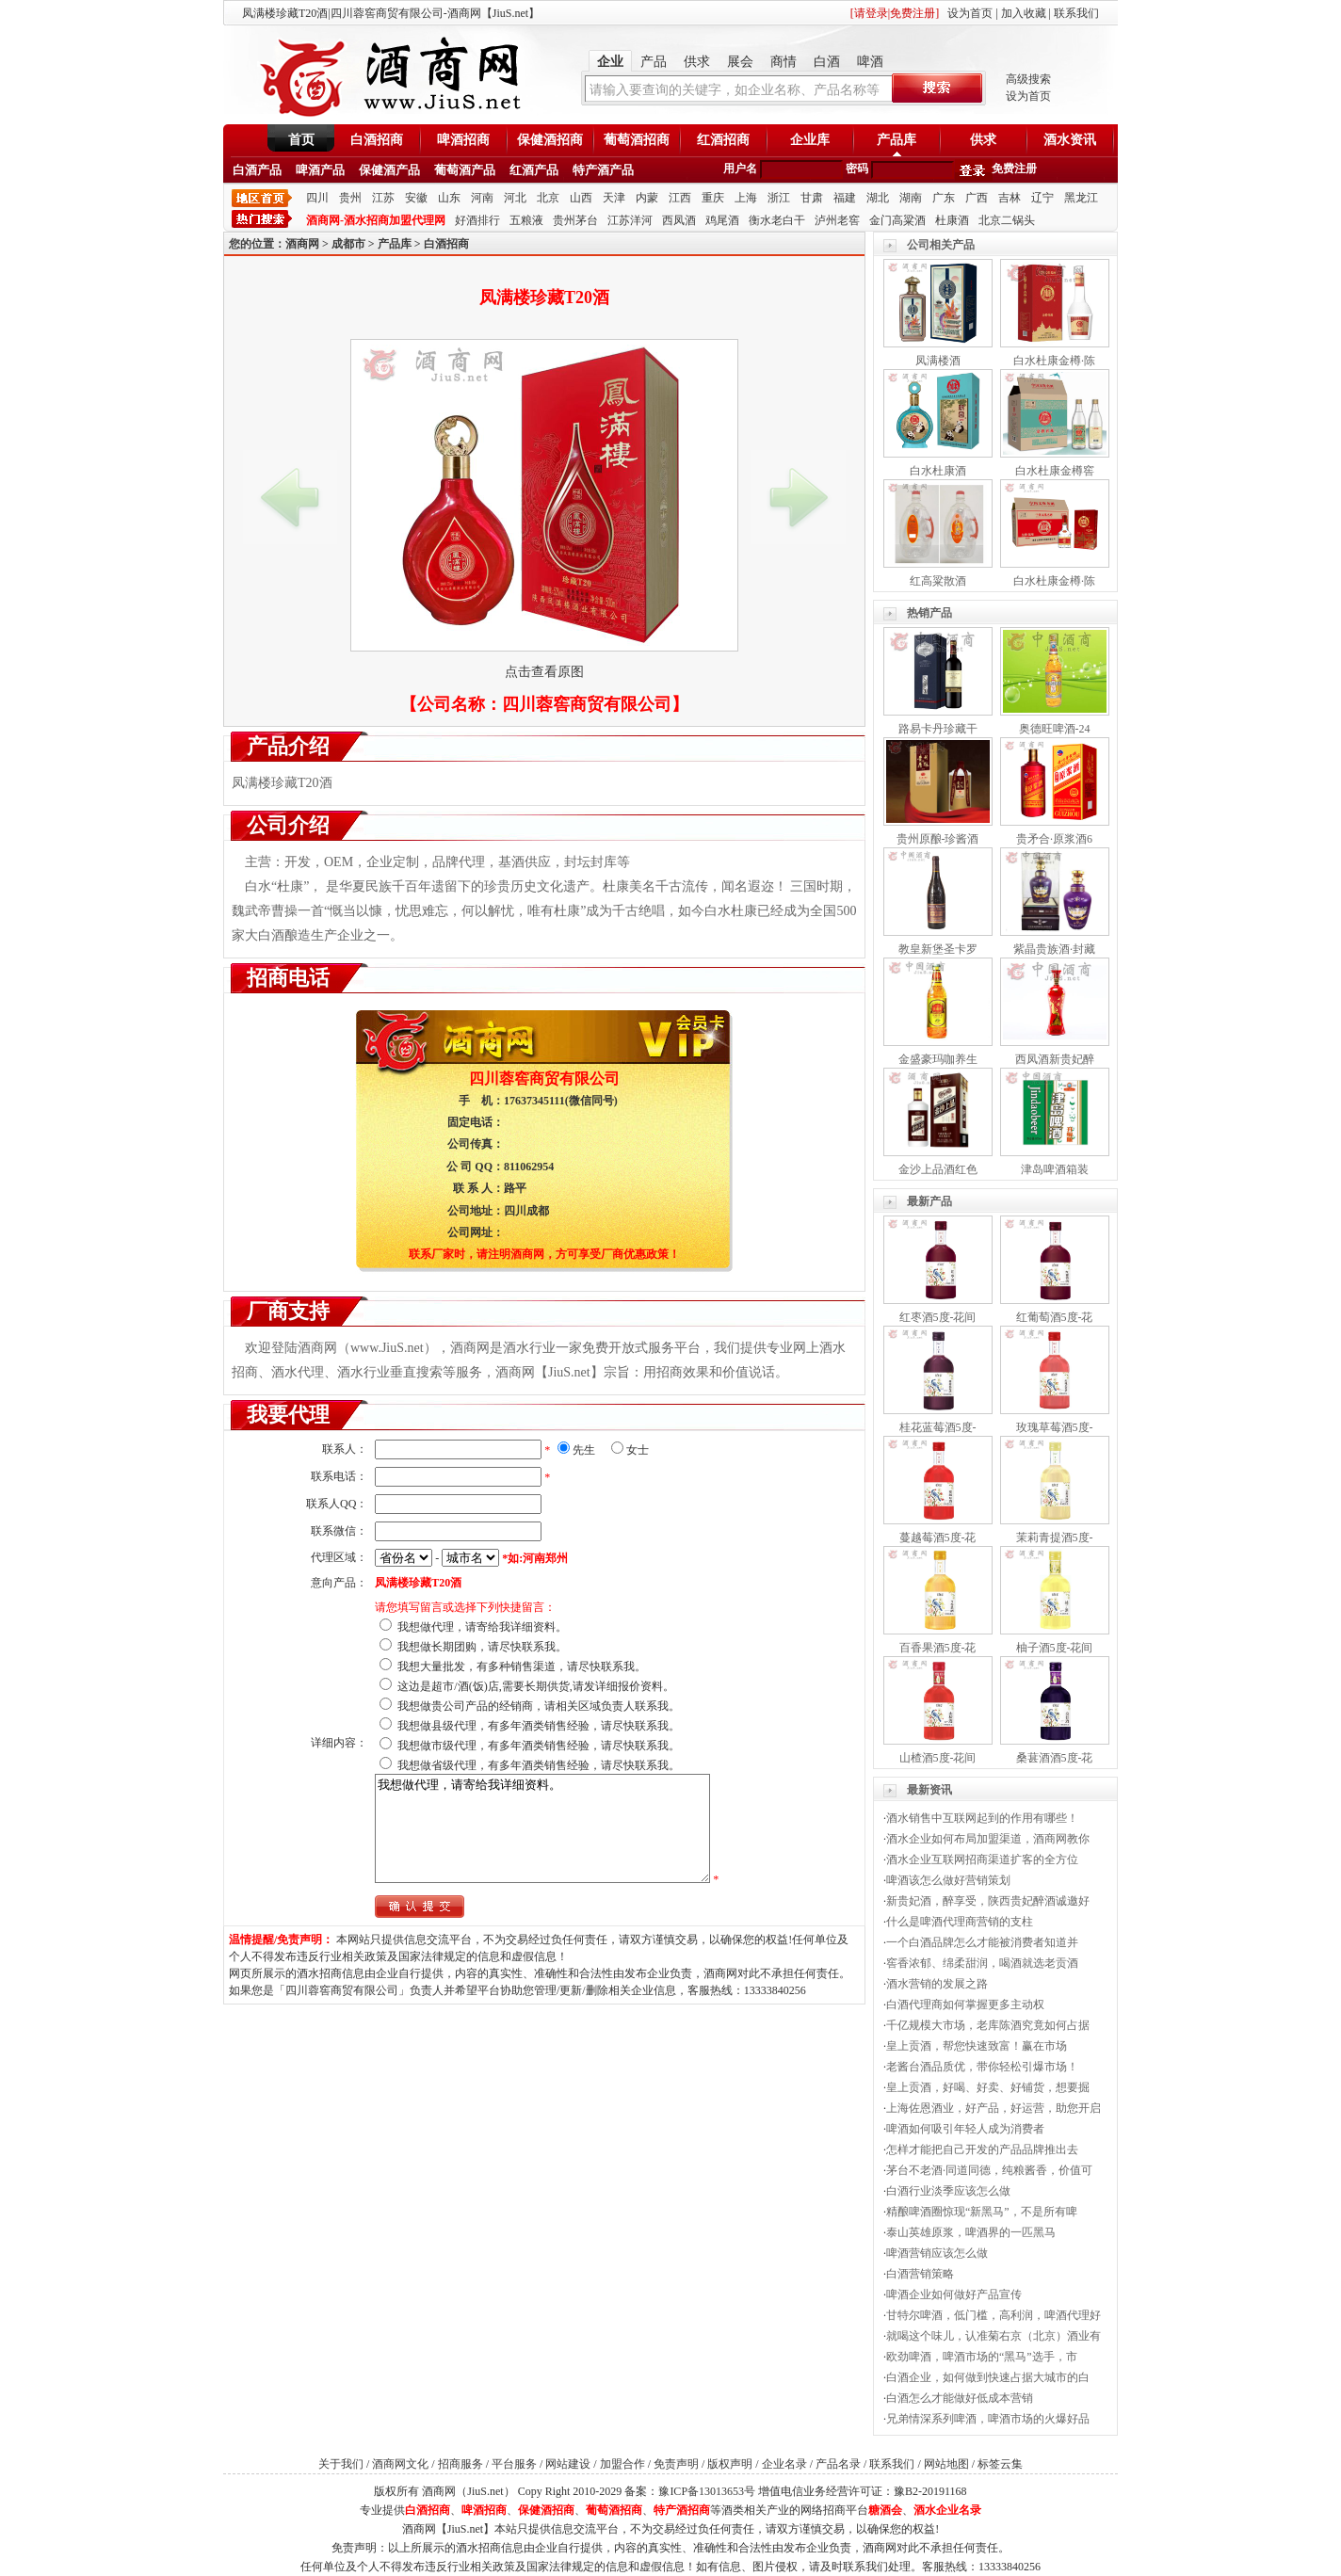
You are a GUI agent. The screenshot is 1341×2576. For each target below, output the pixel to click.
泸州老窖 (837, 220)
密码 (857, 168)
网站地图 (946, 2464)
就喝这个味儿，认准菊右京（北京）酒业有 (993, 2336)
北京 (548, 197)
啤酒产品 (320, 170)
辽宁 (1042, 197)
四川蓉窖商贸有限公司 (586, 704)
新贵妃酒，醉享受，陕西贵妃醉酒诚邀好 (988, 1901)
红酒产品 (533, 170)
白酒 (827, 62)
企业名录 (784, 2464)
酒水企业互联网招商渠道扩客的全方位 (982, 1859)
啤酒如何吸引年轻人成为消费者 (965, 2128)
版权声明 (729, 2464)
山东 (449, 197)
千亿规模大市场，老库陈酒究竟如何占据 (988, 2025)
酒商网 (302, 243)
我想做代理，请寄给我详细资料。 (482, 1627)
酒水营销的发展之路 (937, 1983)
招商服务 (460, 2464)
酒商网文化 (400, 2464)
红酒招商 (723, 140)
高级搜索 (1028, 79)
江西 (680, 197)
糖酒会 (885, 2510)
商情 (783, 62)
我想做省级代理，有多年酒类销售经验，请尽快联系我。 (538, 1765)
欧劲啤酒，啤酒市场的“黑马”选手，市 (981, 2356)
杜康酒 (952, 220)
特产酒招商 (682, 2510)
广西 (976, 197)
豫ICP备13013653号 (706, 2491)
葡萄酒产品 (464, 170)
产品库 (896, 140)
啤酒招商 (463, 140)
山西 (581, 197)
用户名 (740, 168)
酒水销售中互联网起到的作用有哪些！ (982, 1818)
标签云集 (1000, 2464)
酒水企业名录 (947, 2510)
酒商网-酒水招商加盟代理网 (375, 220)
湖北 (877, 197)
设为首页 (970, 13)
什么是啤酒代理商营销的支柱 (959, 1921)
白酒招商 (376, 140)
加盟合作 (622, 2464)
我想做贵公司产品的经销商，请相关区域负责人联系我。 (538, 1706)
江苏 (383, 197)
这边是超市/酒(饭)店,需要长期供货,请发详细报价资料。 (535, 1686)
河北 (515, 197)
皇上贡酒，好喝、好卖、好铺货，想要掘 (988, 2087)
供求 (697, 62)
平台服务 (514, 2464)
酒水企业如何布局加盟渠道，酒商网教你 (988, 1838)
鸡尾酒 (722, 220)
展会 (740, 62)
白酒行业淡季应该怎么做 (948, 2191)
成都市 (348, 243)
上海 (746, 197)
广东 (943, 197)
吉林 (1009, 197)
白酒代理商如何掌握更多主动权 (965, 2004)
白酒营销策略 (920, 2273)
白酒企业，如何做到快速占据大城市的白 (988, 2377)
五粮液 (526, 220)
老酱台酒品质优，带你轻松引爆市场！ (982, 2066)
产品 (653, 62)
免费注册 (1014, 168)
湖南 (910, 197)
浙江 (778, 197)
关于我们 (341, 2464)
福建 (844, 197)
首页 (301, 140)
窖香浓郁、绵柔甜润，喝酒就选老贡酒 (982, 1963)
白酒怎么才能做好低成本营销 (959, 2398)
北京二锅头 (1006, 220)
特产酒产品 (603, 170)
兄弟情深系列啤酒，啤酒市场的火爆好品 (988, 2418)
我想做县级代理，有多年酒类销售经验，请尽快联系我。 (538, 1725)
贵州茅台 (575, 220)
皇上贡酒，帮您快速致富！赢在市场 (976, 2046)
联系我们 (1076, 13)
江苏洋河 (630, 220)
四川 (317, 197)
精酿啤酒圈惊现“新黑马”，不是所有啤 (981, 2211)
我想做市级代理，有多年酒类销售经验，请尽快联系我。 (538, 1745)
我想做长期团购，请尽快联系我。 (482, 1646)
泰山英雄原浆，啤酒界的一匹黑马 (971, 2232)
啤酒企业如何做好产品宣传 (954, 2294)
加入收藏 (1023, 13)
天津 (614, 197)
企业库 (810, 140)
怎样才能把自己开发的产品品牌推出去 (982, 2149)
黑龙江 (1081, 197)
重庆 (713, 197)
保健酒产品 (389, 170)
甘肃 (811, 197)
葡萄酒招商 (637, 140)
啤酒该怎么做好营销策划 (948, 1880)
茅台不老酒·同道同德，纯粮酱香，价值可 (989, 2170)
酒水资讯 (1069, 140)
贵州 (350, 197)
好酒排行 (477, 220)
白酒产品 (257, 170)
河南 (482, 197)
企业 (610, 62)
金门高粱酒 (897, 220)
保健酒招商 (550, 140)
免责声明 (676, 2464)
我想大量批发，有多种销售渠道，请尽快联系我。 (521, 1666)
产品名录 (838, 2464)
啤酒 (870, 62)
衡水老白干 (777, 220)
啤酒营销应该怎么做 (937, 2253)
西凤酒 (679, 220)
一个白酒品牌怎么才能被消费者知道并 (982, 1942)
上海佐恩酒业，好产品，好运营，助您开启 (993, 2108)
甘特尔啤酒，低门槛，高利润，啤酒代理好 (993, 2315)
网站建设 (567, 2464)
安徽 (416, 197)
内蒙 (647, 197)
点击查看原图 (544, 672)
